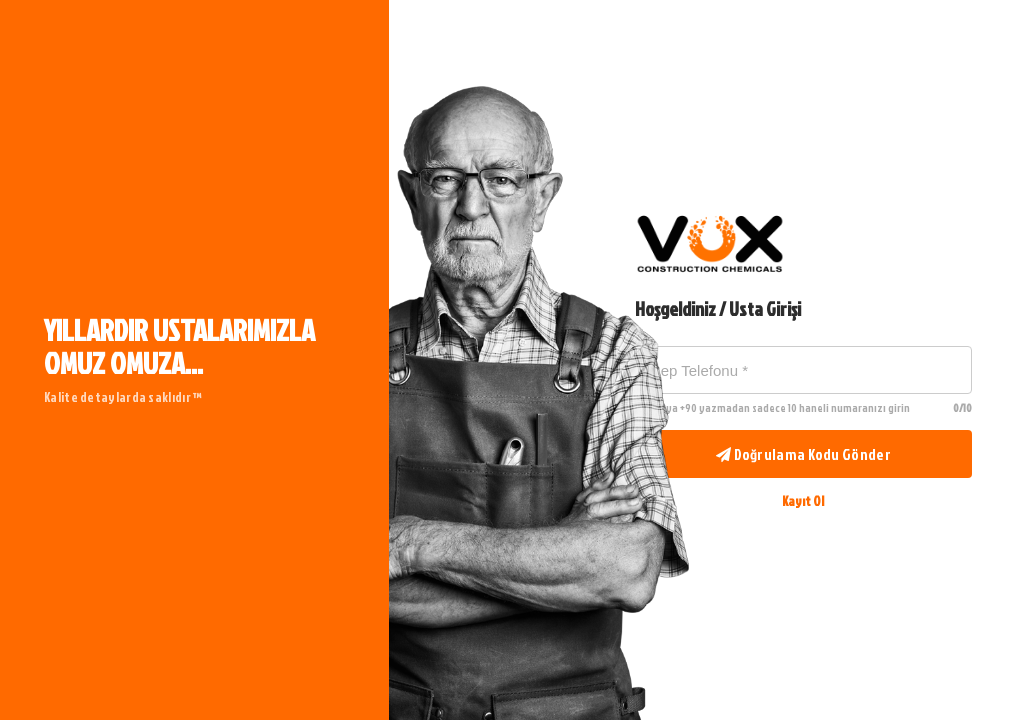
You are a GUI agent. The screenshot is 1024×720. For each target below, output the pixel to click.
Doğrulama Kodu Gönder (803, 454)
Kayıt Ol (803, 501)
